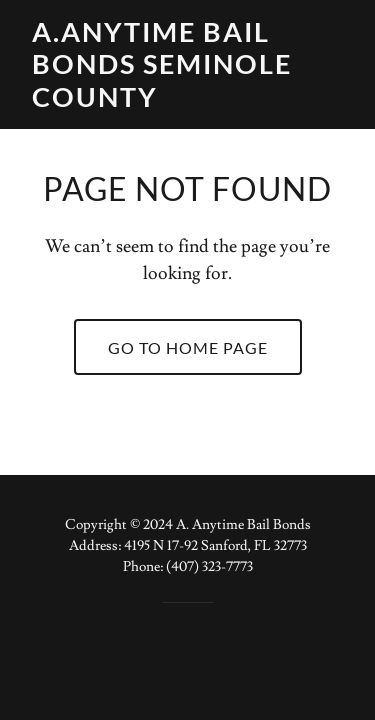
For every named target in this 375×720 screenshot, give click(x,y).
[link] (187, 102)
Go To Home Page (188, 347)
